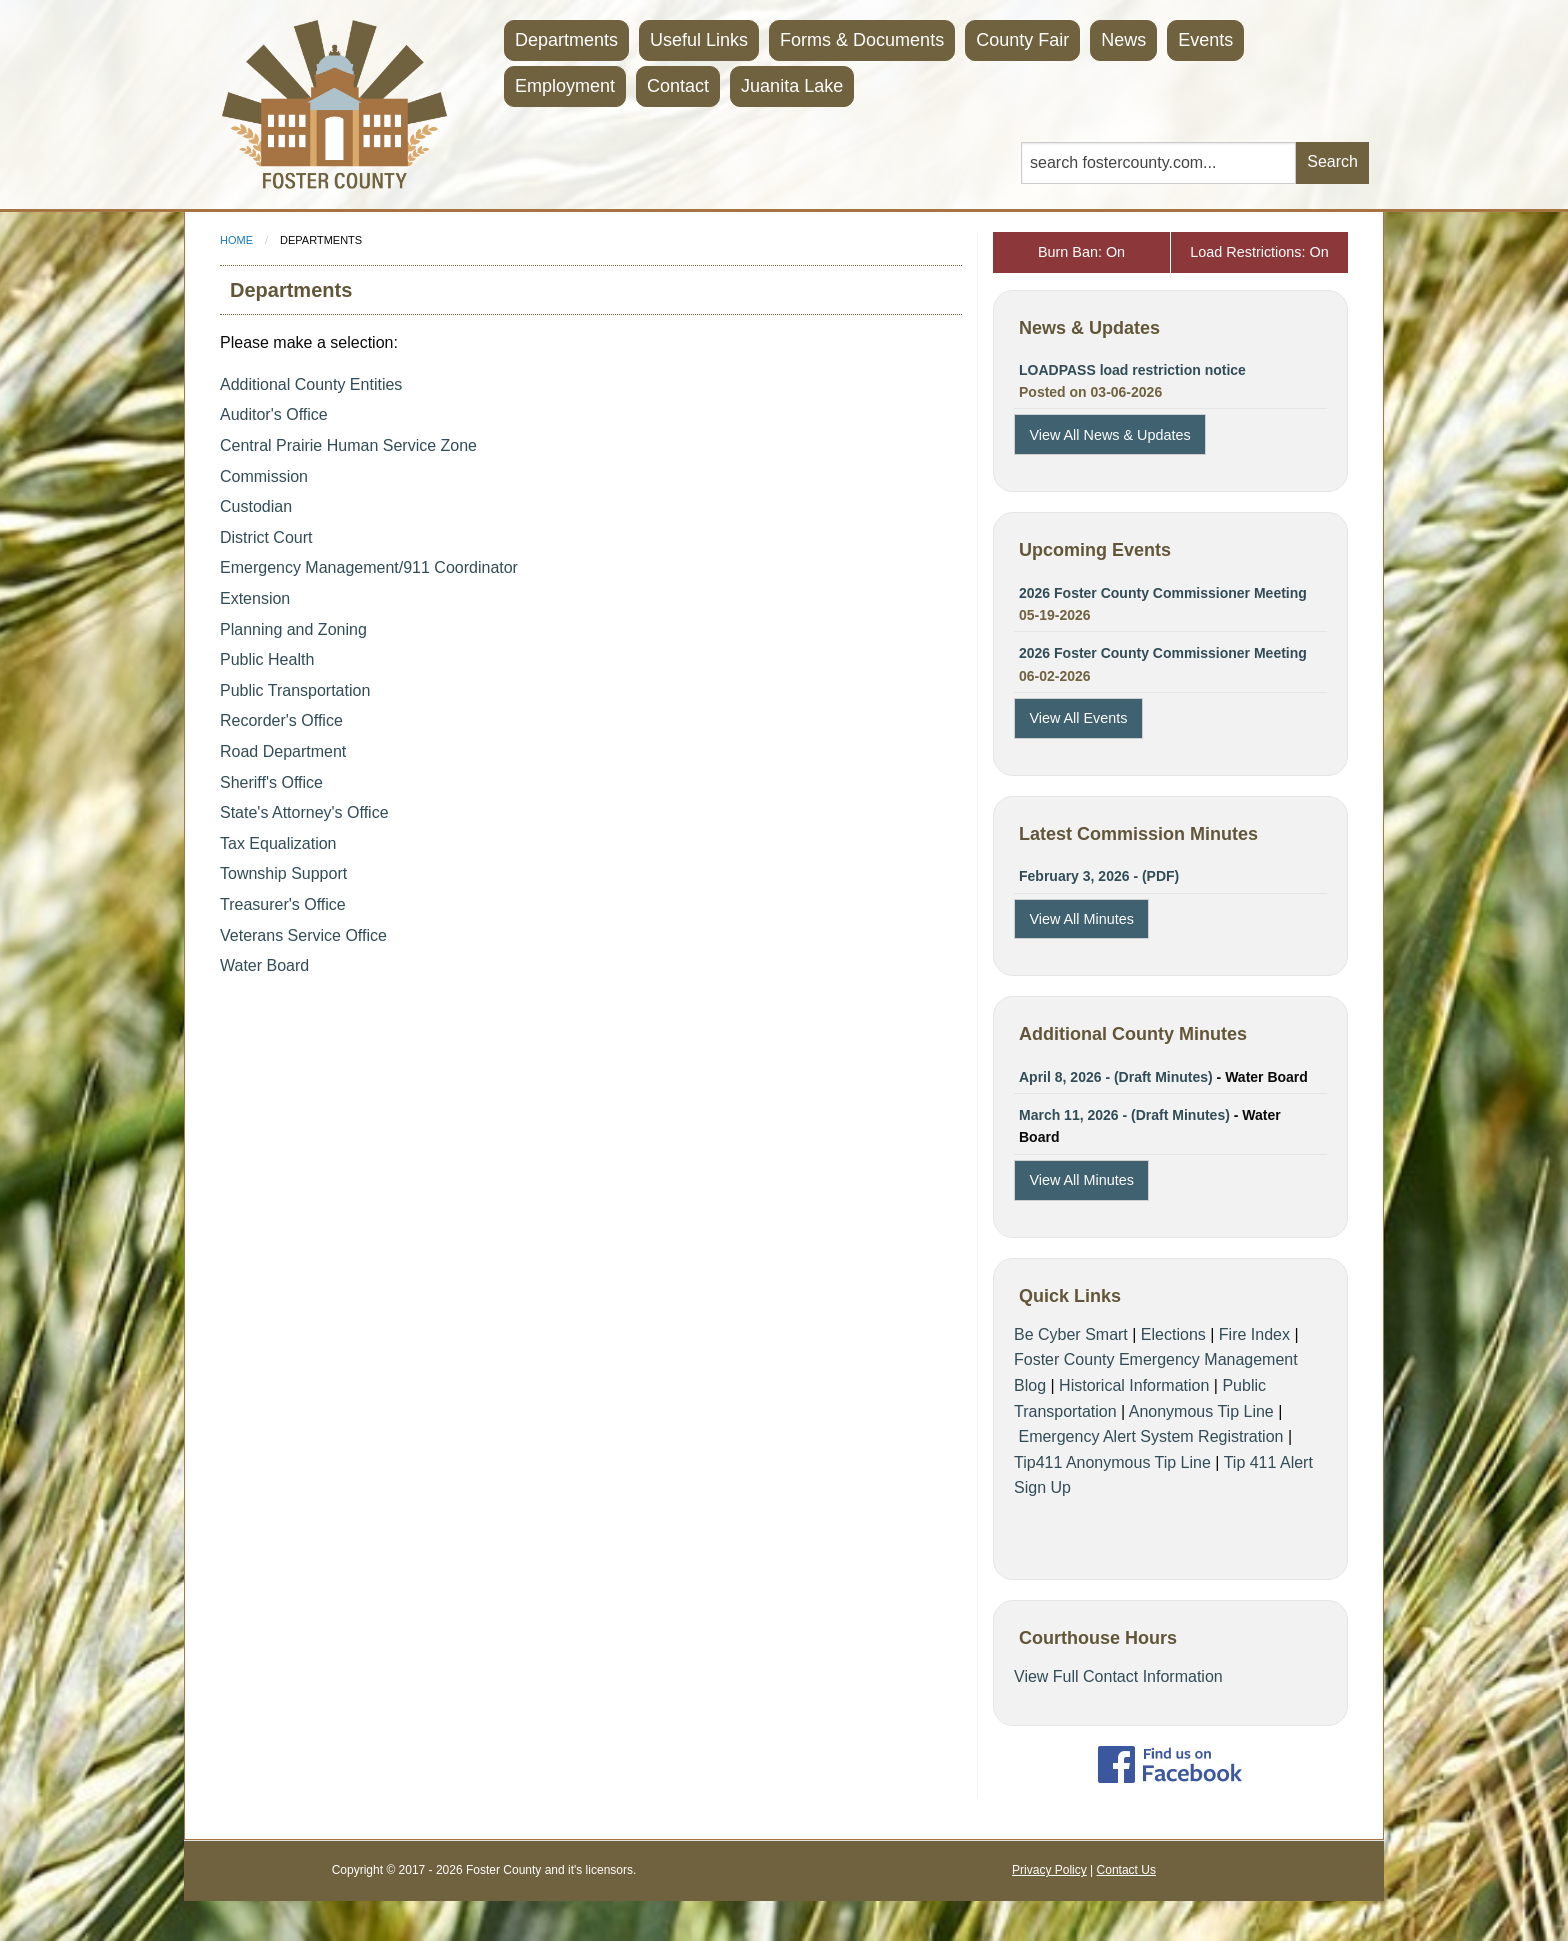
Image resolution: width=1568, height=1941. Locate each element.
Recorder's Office (281, 720)
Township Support (283, 873)
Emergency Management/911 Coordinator (369, 567)
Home (236, 240)
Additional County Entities (311, 384)
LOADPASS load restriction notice (1132, 370)
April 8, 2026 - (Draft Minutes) (1116, 1077)
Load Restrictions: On (1259, 252)
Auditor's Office (274, 414)
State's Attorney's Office (304, 812)
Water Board (264, 965)
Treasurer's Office (283, 904)
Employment (565, 86)
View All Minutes (1081, 919)
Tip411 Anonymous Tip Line (1112, 1462)
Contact (678, 86)
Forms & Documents (862, 40)
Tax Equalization (278, 843)
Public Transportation (295, 690)
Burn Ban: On (1081, 252)
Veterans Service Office (303, 935)
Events (1205, 40)
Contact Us (1126, 1870)
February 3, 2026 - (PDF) (1099, 876)
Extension (255, 598)
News (1123, 40)
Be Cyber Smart (1071, 1334)
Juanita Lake (792, 86)
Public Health (267, 659)
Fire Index (1254, 1334)
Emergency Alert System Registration (1150, 1436)
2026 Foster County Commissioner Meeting (1163, 593)
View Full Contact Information (1118, 1676)
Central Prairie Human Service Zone (348, 445)
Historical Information (1134, 1385)
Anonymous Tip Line (1201, 1411)
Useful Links (699, 40)
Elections (1173, 1334)
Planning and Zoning (293, 629)
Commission (264, 476)
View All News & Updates (1109, 435)
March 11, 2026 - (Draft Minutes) (1124, 1115)
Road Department (283, 751)
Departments (566, 40)
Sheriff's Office (271, 782)
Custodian (256, 506)
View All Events (1078, 718)
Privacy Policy (1049, 1870)
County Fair (1022, 40)
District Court (266, 537)
